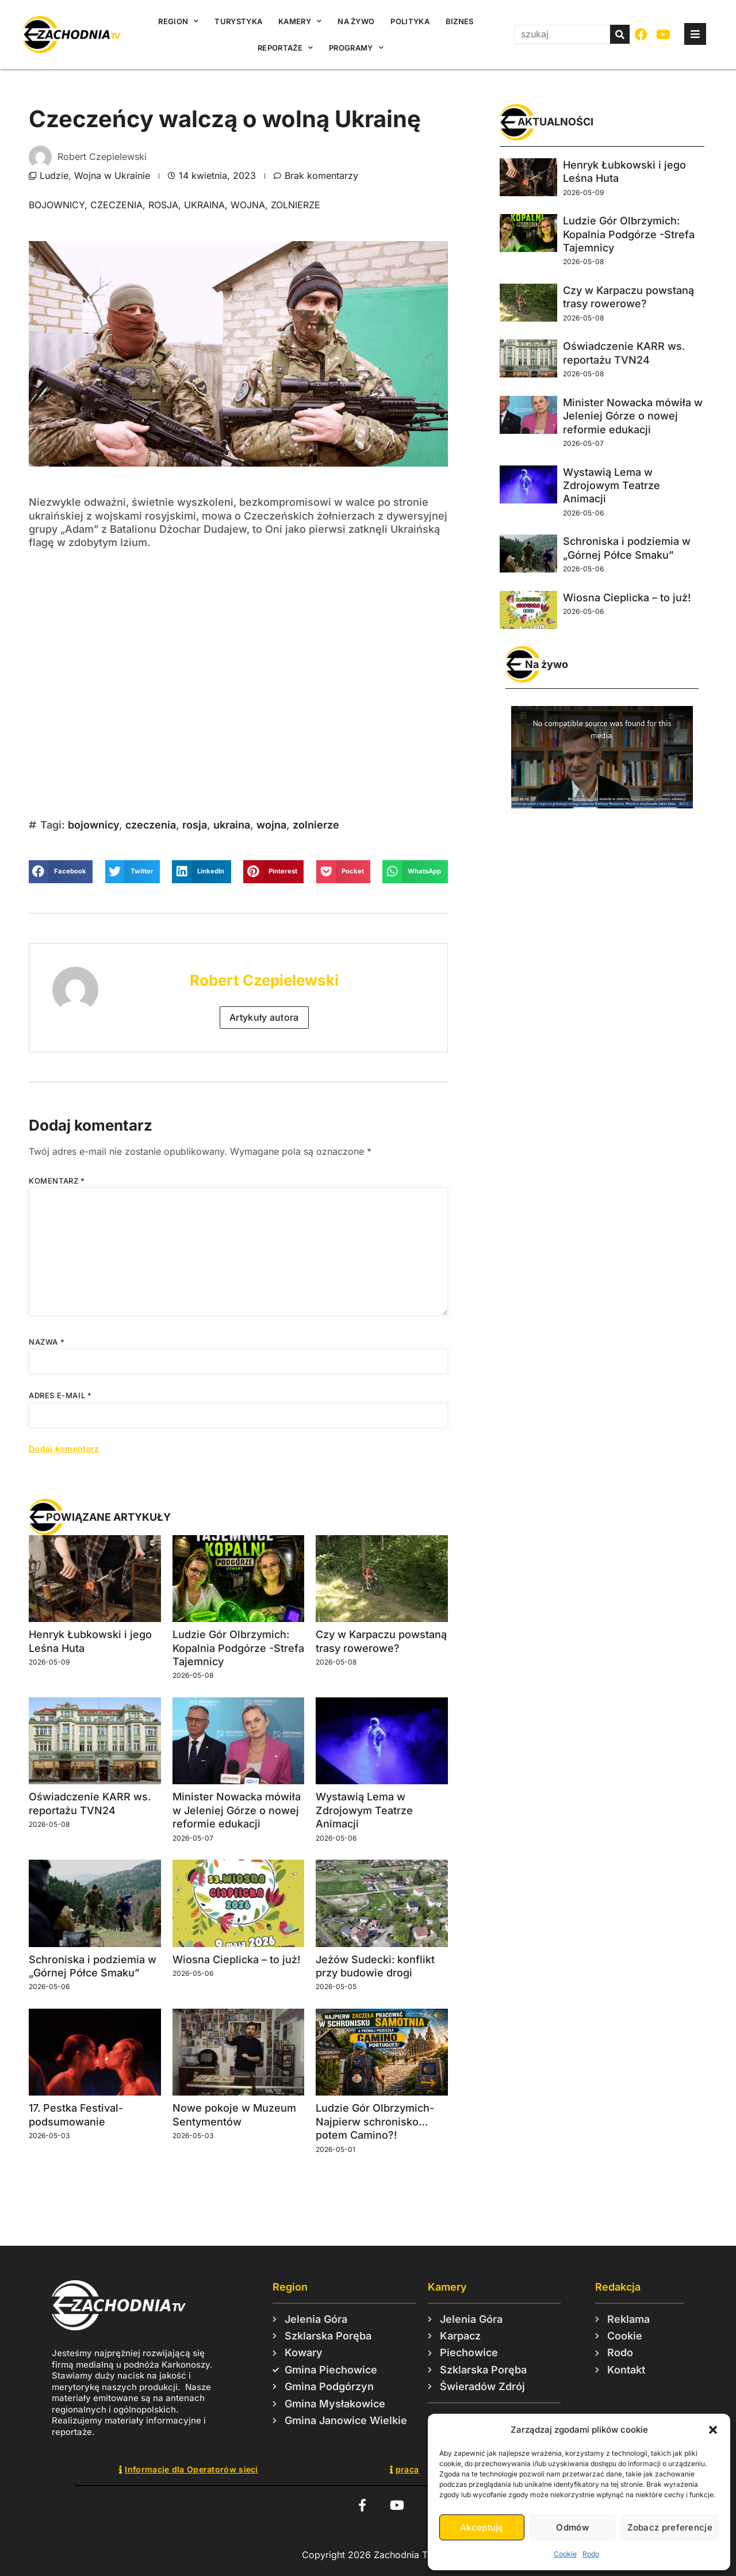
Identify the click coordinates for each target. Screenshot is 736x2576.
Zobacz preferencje (669, 2527)
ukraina (204, 205)
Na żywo (356, 21)
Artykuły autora (264, 1017)
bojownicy (57, 205)
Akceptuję (482, 2527)
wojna (248, 205)
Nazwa (46, 1341)
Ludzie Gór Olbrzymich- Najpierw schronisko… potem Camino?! (375, 2121)
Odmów (572, 2527)
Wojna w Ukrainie (112, 175)
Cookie (565, 2554)
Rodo (590, 2554)
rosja (163, 205)
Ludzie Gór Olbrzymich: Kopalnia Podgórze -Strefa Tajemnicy (238, 1647)
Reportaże (285, 47)
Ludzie (54, 175)
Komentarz (57, 1180)
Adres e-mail (60, 1395)
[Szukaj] (620, 34)
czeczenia (116, 205)
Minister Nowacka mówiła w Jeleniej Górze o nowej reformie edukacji (236, 1810)
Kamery (299, 21)
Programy (356, 47)
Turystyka (238, 21)
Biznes (460, 21)
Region (178, 21)
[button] (713, 2430)
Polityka (409, 21)
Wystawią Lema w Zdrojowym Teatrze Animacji (364, 1810)
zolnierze (295, 205)
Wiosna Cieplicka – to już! (236, 1959)
